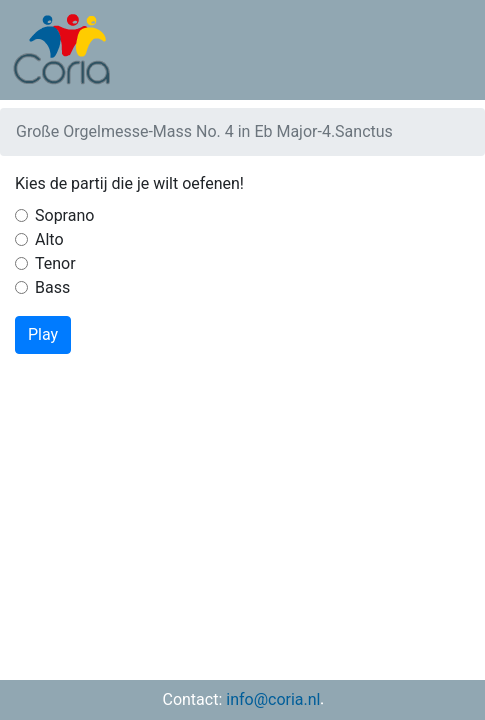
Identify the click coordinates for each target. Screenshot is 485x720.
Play (43, 334)
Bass (52, 287)
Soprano (64, 215)
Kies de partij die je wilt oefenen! (129, 183)
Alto (49, 239)
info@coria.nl (273, 699)
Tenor (55, 263)
